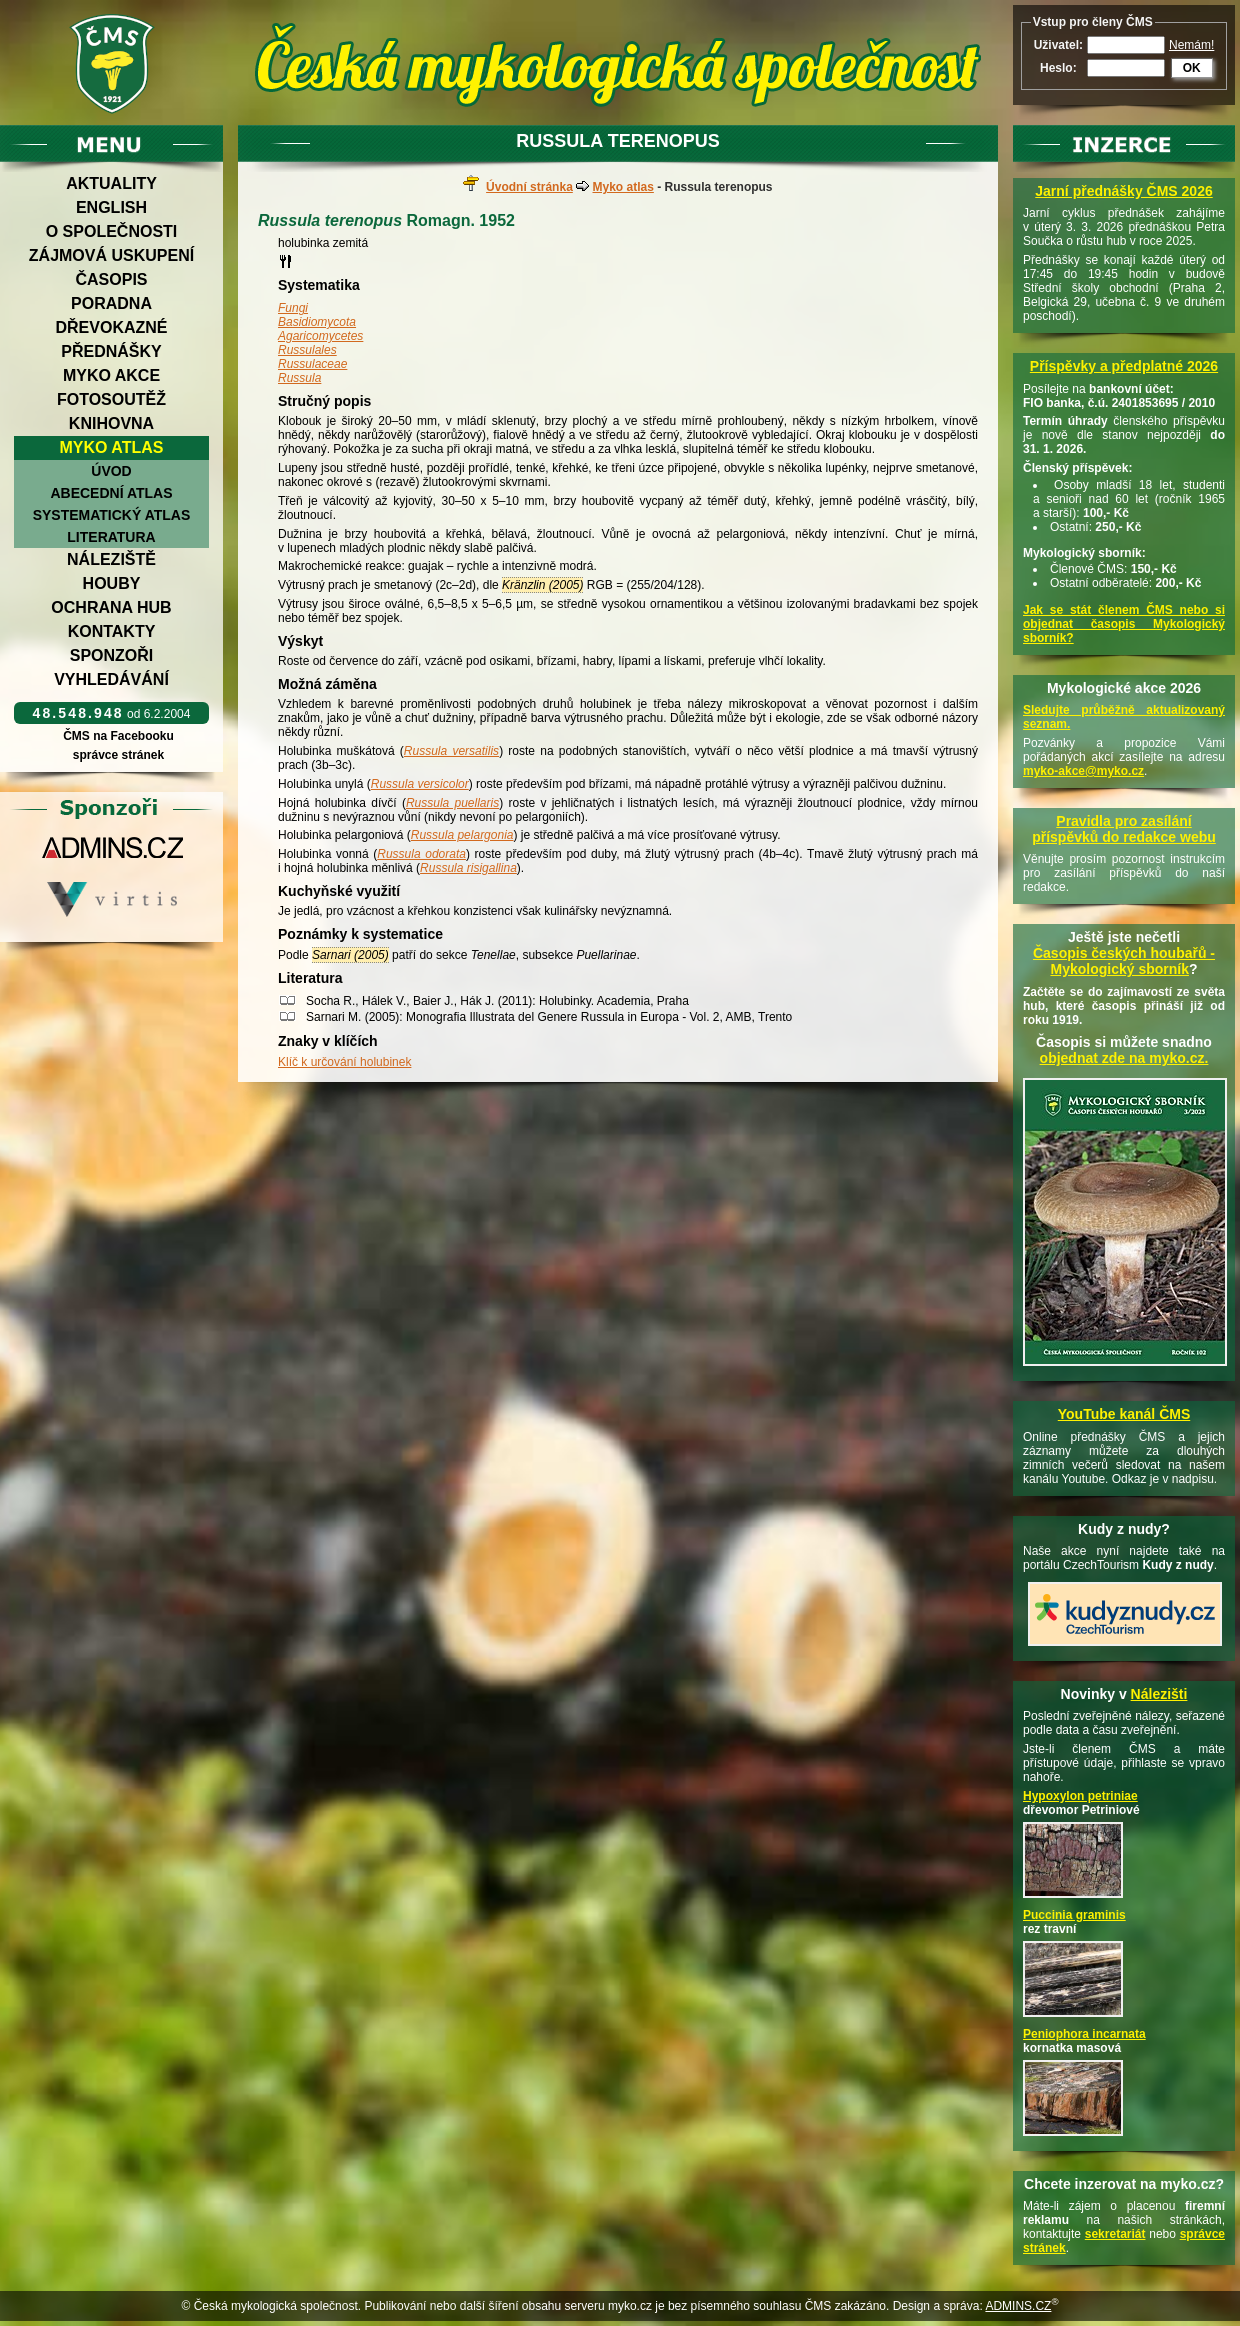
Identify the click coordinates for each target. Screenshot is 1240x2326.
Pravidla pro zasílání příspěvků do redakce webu (1124, 829)
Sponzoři (112, 655)
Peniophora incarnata (1084, 2034)
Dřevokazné (111, 327)
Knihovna (111, 423)
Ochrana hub (111, 607)
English (111, 207)
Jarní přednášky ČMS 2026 (1123, 191)
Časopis (111, 279)
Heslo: (1058, 68)
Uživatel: (1058, 45)
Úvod (111, 471)
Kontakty (112, 631)
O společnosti (112, 231)
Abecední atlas (111, 493)
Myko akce (111, 375)
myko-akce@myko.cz (1083, 771)
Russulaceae (312, 364)
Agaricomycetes (320, 336)
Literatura (111, 537)
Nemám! (1191, 45)
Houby (112, 583)
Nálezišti (1159, 1694)
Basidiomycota (317, 322)
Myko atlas (112, 447)
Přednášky (111, 351)
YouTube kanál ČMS (1124, 1414)
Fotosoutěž (111, 399)
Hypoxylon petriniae (1080, 1796)
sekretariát (1115, 2234)
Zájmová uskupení (111, 255)
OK (1192, 68)
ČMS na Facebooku (118, 736)
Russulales (307, 350)
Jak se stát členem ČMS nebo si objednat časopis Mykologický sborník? (1124, 624)
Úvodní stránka (529, 187)
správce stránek (118, 755)
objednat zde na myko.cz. (1124, 1058)
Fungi (293, 308)
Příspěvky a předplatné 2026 (1124, 366)
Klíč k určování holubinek (344, 1062)
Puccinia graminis (1074, 1915)
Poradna (111, 303)
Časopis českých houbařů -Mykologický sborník (1124, 961)
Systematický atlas (112, 515)
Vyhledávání (111, 679)
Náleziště (111, 559)
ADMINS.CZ (1018, 2306)
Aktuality (111, 183)
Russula (299, 378)
